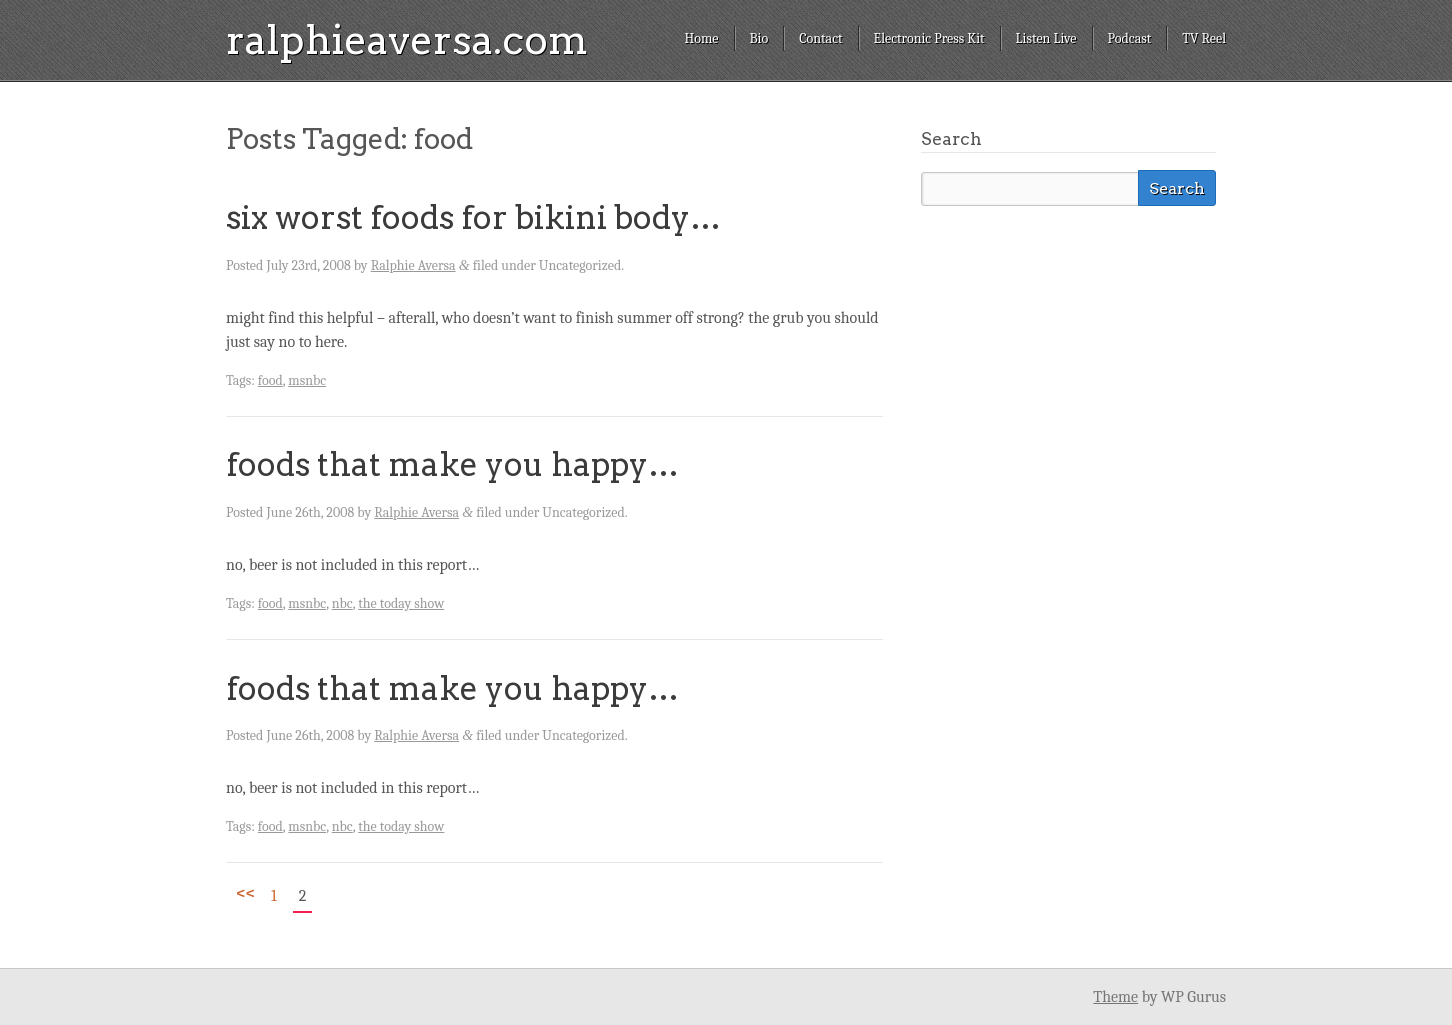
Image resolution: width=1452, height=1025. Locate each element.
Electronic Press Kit (929, 38)
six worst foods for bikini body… (473, 217)
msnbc (307, 380)
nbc (342, 603)
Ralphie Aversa (413, 265)
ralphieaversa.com (407, 40)
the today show (401, 603)
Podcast (1130, 38)
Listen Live (1046, 38)
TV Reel (1204, 38)
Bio (759, 38)
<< (245, 893)
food (270, 380)
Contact (820, 38)
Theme (1115, 997)
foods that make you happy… (452, 464)
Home (701, 38)
